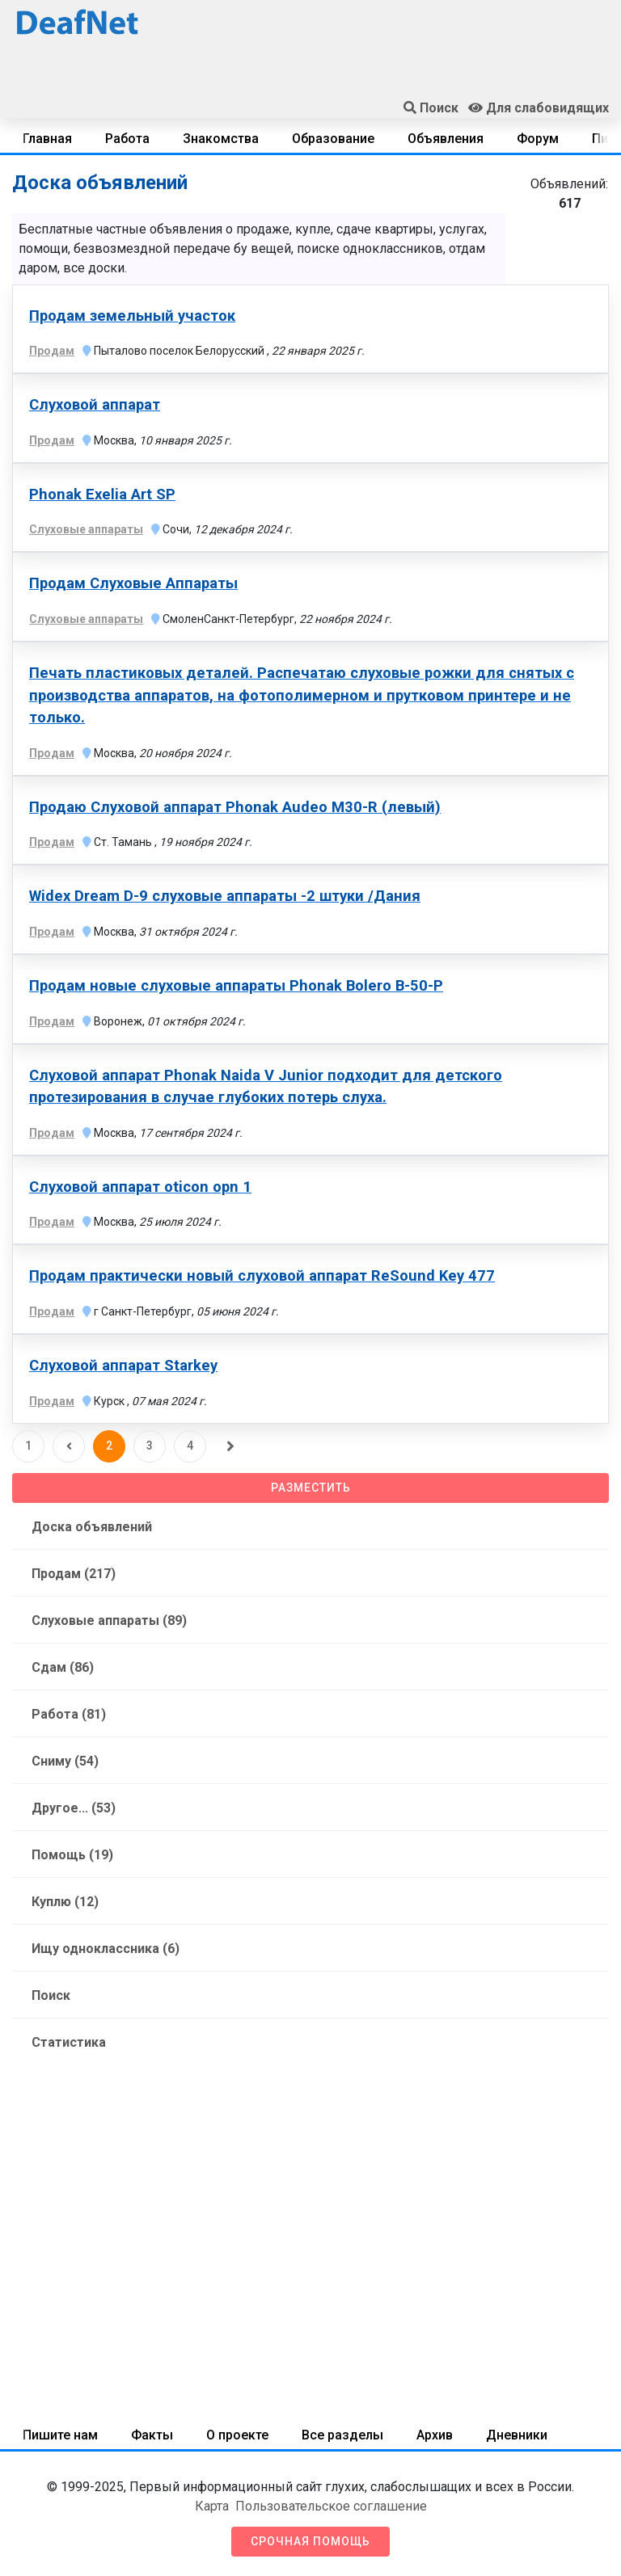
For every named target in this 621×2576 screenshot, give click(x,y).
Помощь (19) (72, 1855)
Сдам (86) (63, 1667)
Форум (538, 138)
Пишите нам (60, 2435)
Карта (212, 2506)
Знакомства (221, 138)
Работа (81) (69, 1714)
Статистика (69, 2042)
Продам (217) (74, 1573)
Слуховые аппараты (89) (109, 1620)
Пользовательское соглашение (331, 2506)
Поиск (51, 1995)
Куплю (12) (65, 1901)
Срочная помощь (310, 2541)
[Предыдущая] (69, 1446)
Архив (434, 2435)
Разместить (311, 1487)
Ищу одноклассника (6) (106, 1948)
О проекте (237, 2435)
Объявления (446, 138)
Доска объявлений (92, 1526)
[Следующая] (230, 1446)
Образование (333, 138)
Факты (152, 2435)
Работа (127, 138)
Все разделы (342, 2435)
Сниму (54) (65, 1761)
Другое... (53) (74, 1808)
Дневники (516, 2435)
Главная (47, 138)
